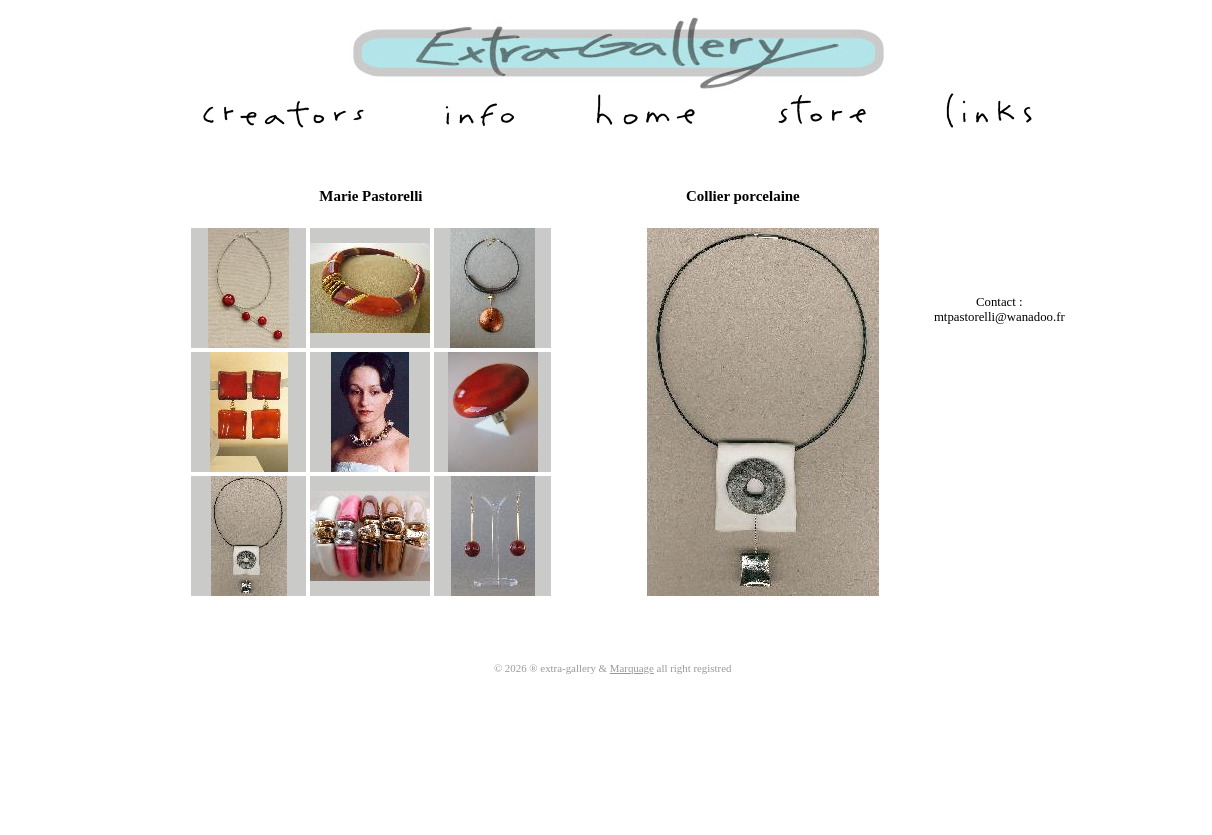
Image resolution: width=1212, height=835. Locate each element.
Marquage (632, 668)
